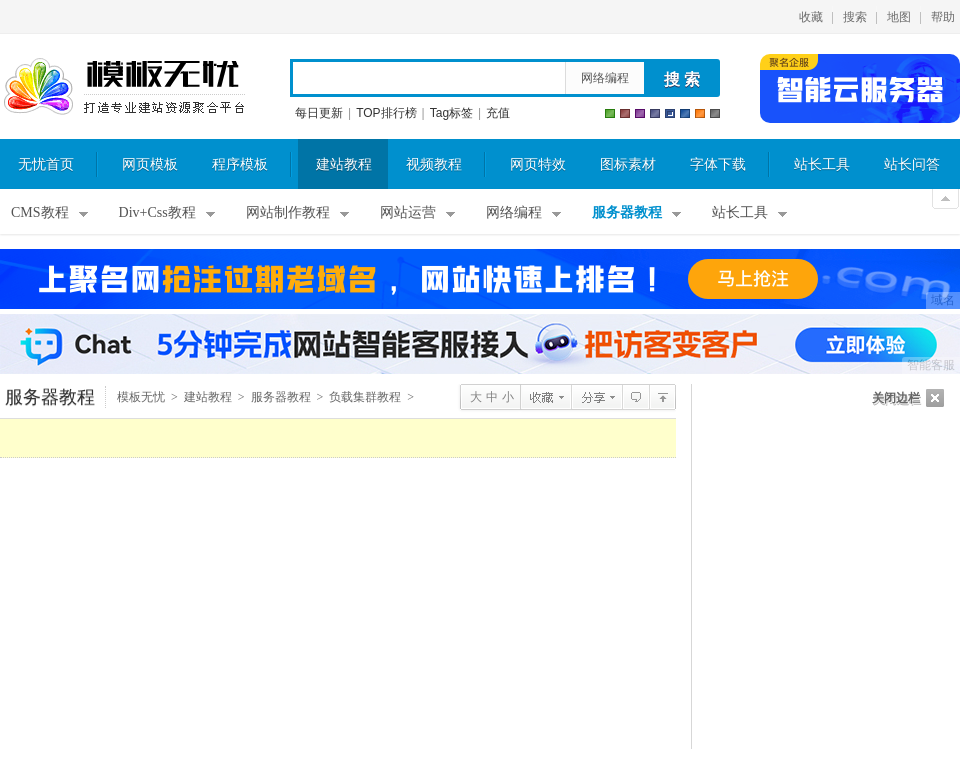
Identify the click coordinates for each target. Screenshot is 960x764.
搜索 (855, 17)
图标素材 (628, 164)
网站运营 (408, 212)
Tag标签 (451, 113)
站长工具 (822, 164)
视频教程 (434, 164)
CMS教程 (40, 212)
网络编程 (605, 78)
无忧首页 (46, 164)
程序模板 (240, 164)
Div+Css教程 (157, 212)
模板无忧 (124, 87)
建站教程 (344, 164)
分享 (596, 397)
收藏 (811, 17)
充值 (498, 113)
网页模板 (150, 164)
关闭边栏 (896, 398)
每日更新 (319, 113)
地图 (899, 17)
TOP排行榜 (386, 113)
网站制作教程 (288, 212)
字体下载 (718, 164)
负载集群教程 (365, 397)
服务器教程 (627, 212)
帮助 (943, 17)
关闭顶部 (945, 199)
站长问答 (912, 164)
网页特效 (538, 164)
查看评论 (635, 397)
